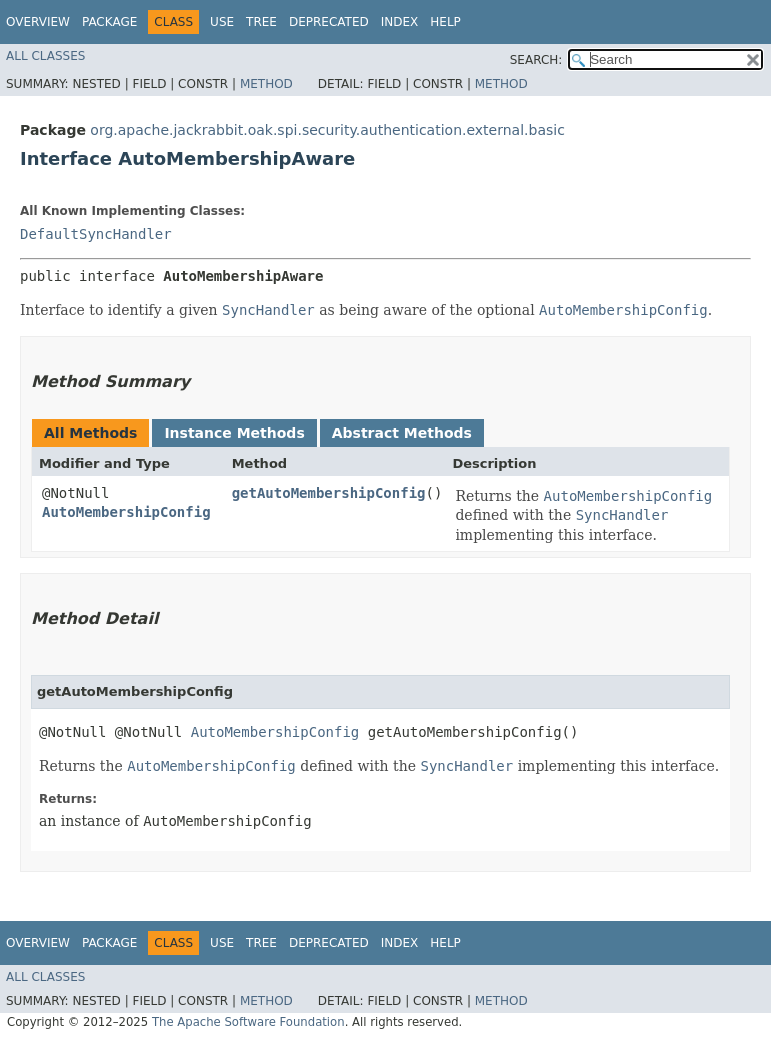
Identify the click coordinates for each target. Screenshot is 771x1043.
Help (445, 22)
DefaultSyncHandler (96, 234)
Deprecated (329, 22)
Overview (38, 22)
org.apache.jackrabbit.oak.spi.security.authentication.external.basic (327, 130)
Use (222, 22)
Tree (261, 22)
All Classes (45, 56)
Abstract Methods (402, 433)
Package (109, 22)
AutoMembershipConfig (126, 512)
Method (266, 84)
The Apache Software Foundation (248, 1022)
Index (400, 22)
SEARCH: (536, 60)
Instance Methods (234, 433)
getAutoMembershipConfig (329, 493)
